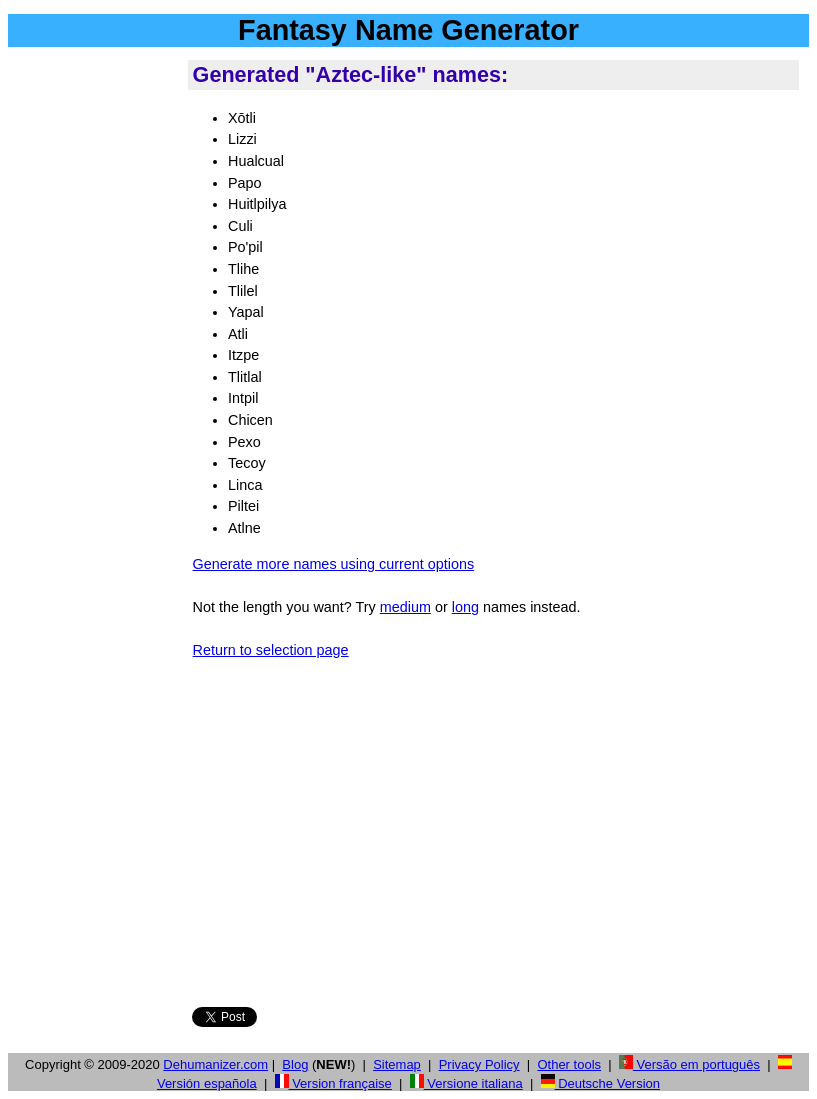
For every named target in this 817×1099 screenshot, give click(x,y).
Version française (333, 1083)
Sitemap (397, 1064)
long (465, 607)
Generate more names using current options (334, 564)
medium (405, 607)
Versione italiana (466, 1083)
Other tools (569, 1064)
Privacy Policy (479, 1064)
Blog (295, 1064)
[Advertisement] (94, 359)
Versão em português (689, 1064)
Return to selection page (271, 650)
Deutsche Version (601, 1083)
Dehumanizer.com (215, 1064)
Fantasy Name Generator (408, 30)
